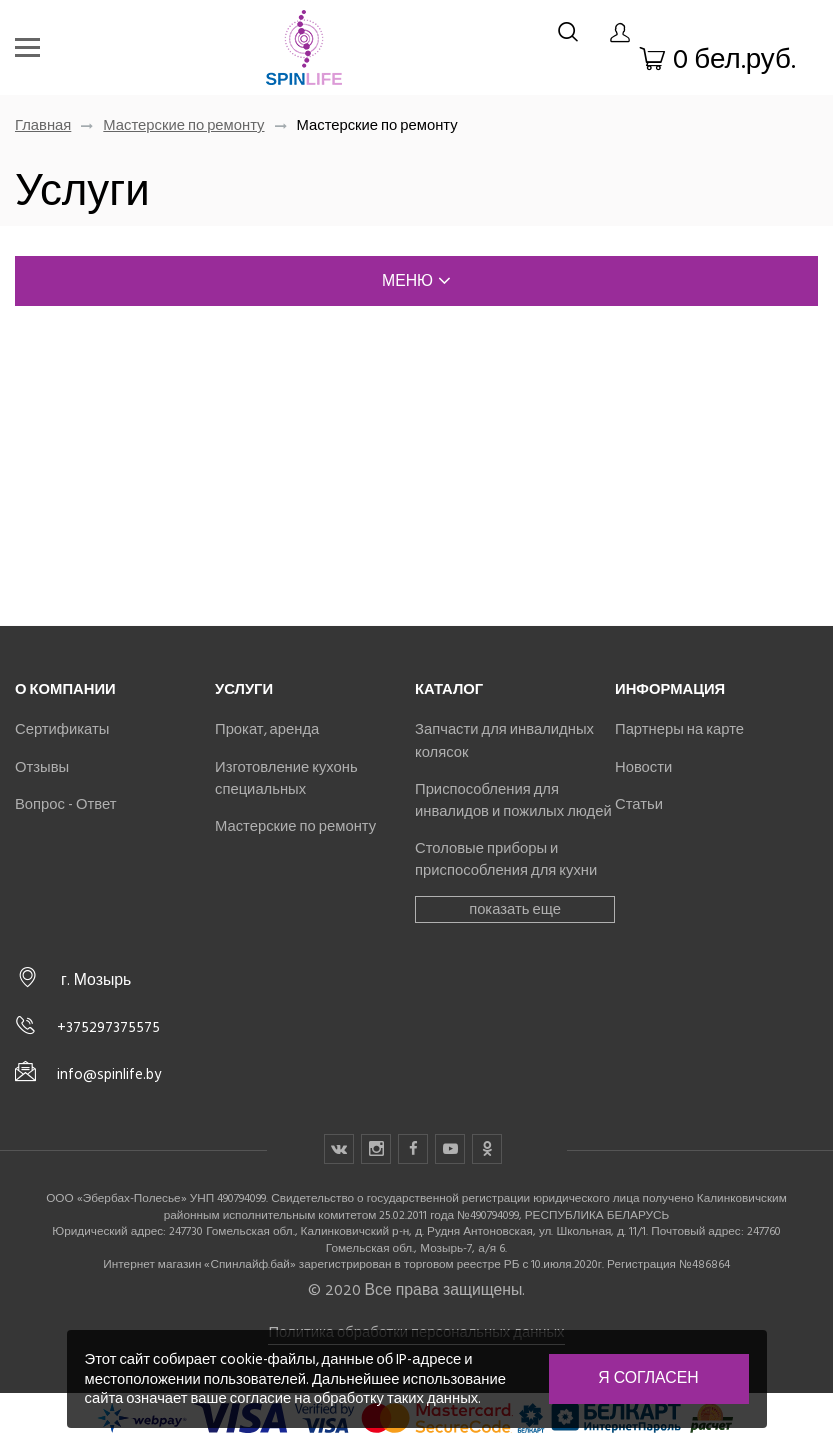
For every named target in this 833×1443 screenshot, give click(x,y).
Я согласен (648, 1378)
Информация (670, 689)
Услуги (244, 689)
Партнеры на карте (679, 729)
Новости (643, 767)
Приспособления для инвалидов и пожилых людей (513, 800)
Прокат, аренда (267, 729)
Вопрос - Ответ (65, 804)
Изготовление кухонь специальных (286, 778)
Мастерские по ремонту (183, 125)
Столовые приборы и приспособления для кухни (506, 859)
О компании (65, 689)
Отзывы (42, 767)
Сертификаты (62, 729)
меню (416, 281)
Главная (43, 125)
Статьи (639, 804)
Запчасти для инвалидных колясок (504, 740)
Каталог (449, 689)
